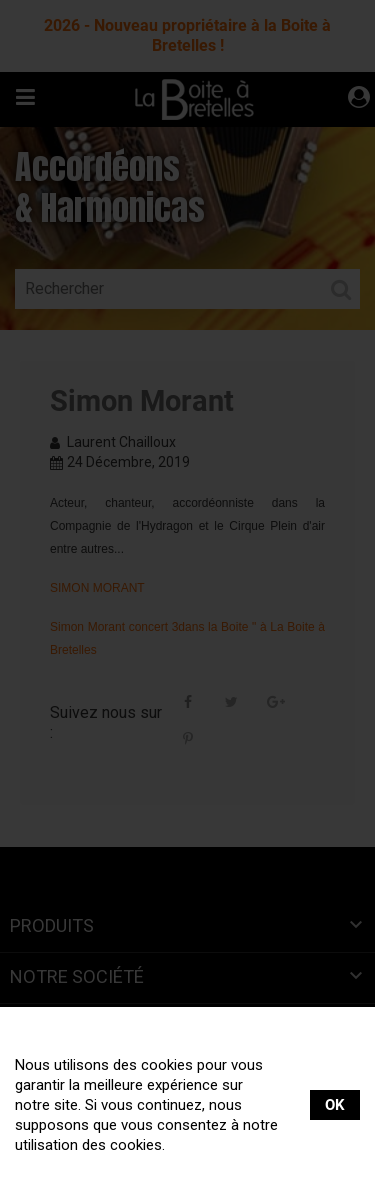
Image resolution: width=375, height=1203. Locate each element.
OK (335, 1105)
